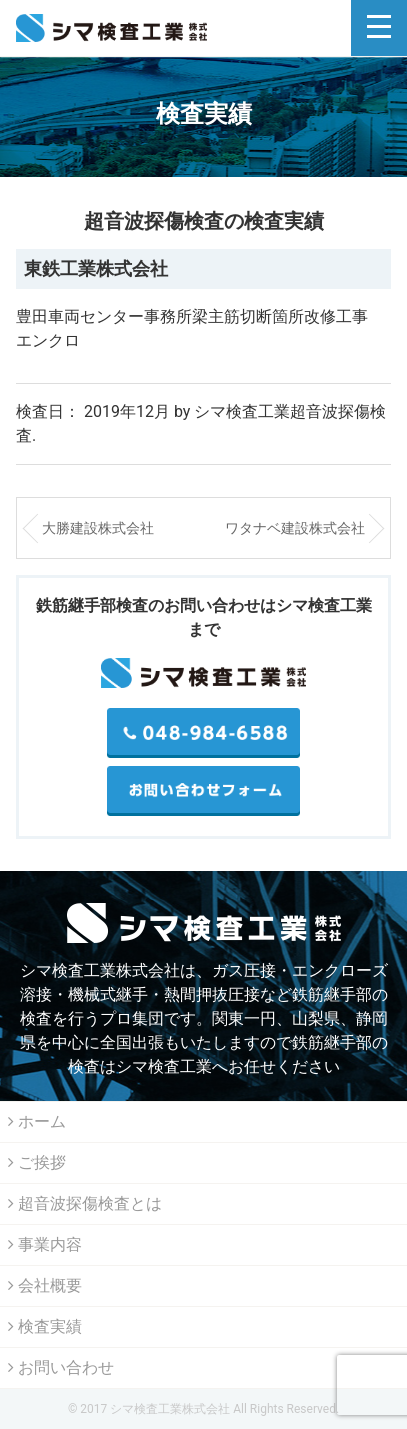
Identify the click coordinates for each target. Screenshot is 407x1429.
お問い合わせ (61, 1367)
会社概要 (45, 1285)
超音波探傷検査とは (85, 1203)
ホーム (37, 1121)
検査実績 (45, 1326)
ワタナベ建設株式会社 (295, 528)
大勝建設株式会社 (98, 528)
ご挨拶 (37, 1162)
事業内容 (45, 1244)
